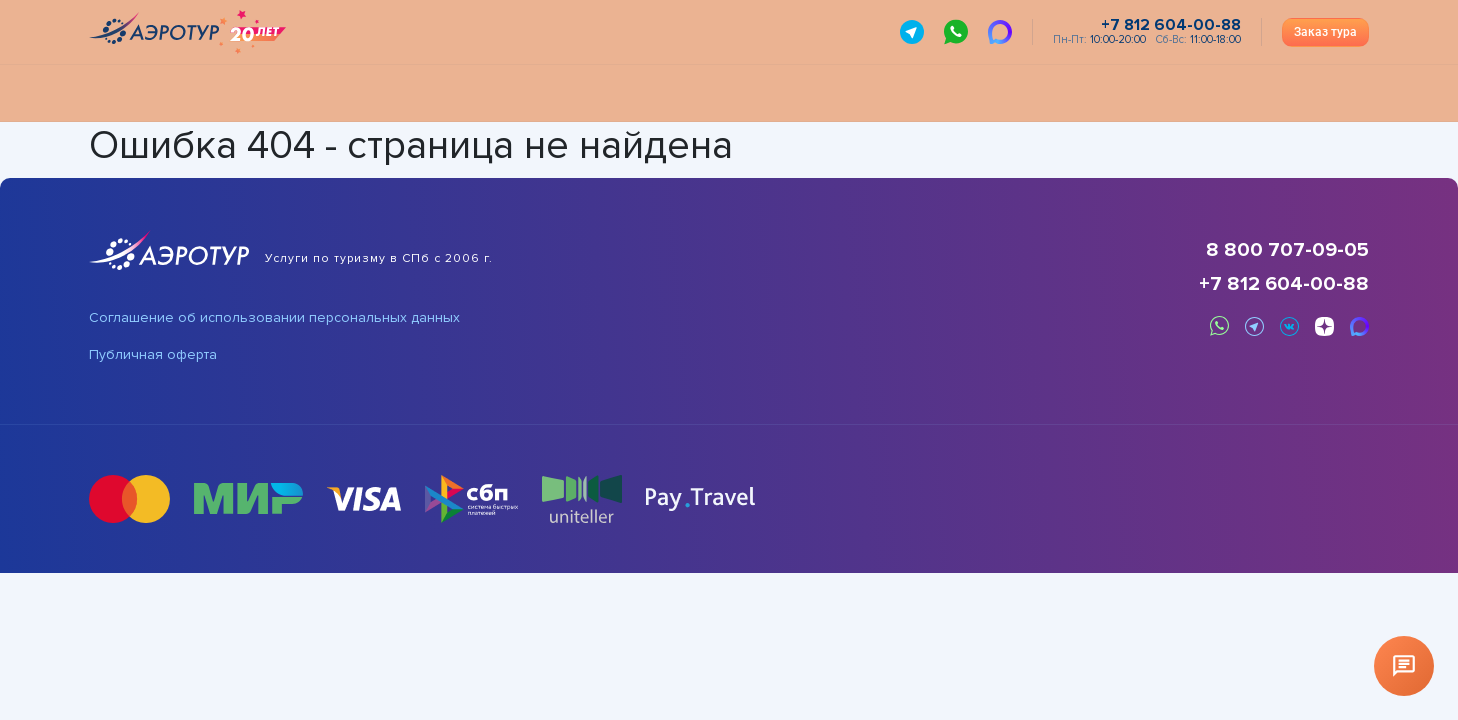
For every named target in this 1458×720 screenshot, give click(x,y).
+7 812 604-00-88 (1284, 284)
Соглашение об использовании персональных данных (274, 318)
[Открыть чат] (1404, 666)
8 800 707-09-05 (1287, 250)
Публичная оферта (153, 355)
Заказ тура (1325, 32)
